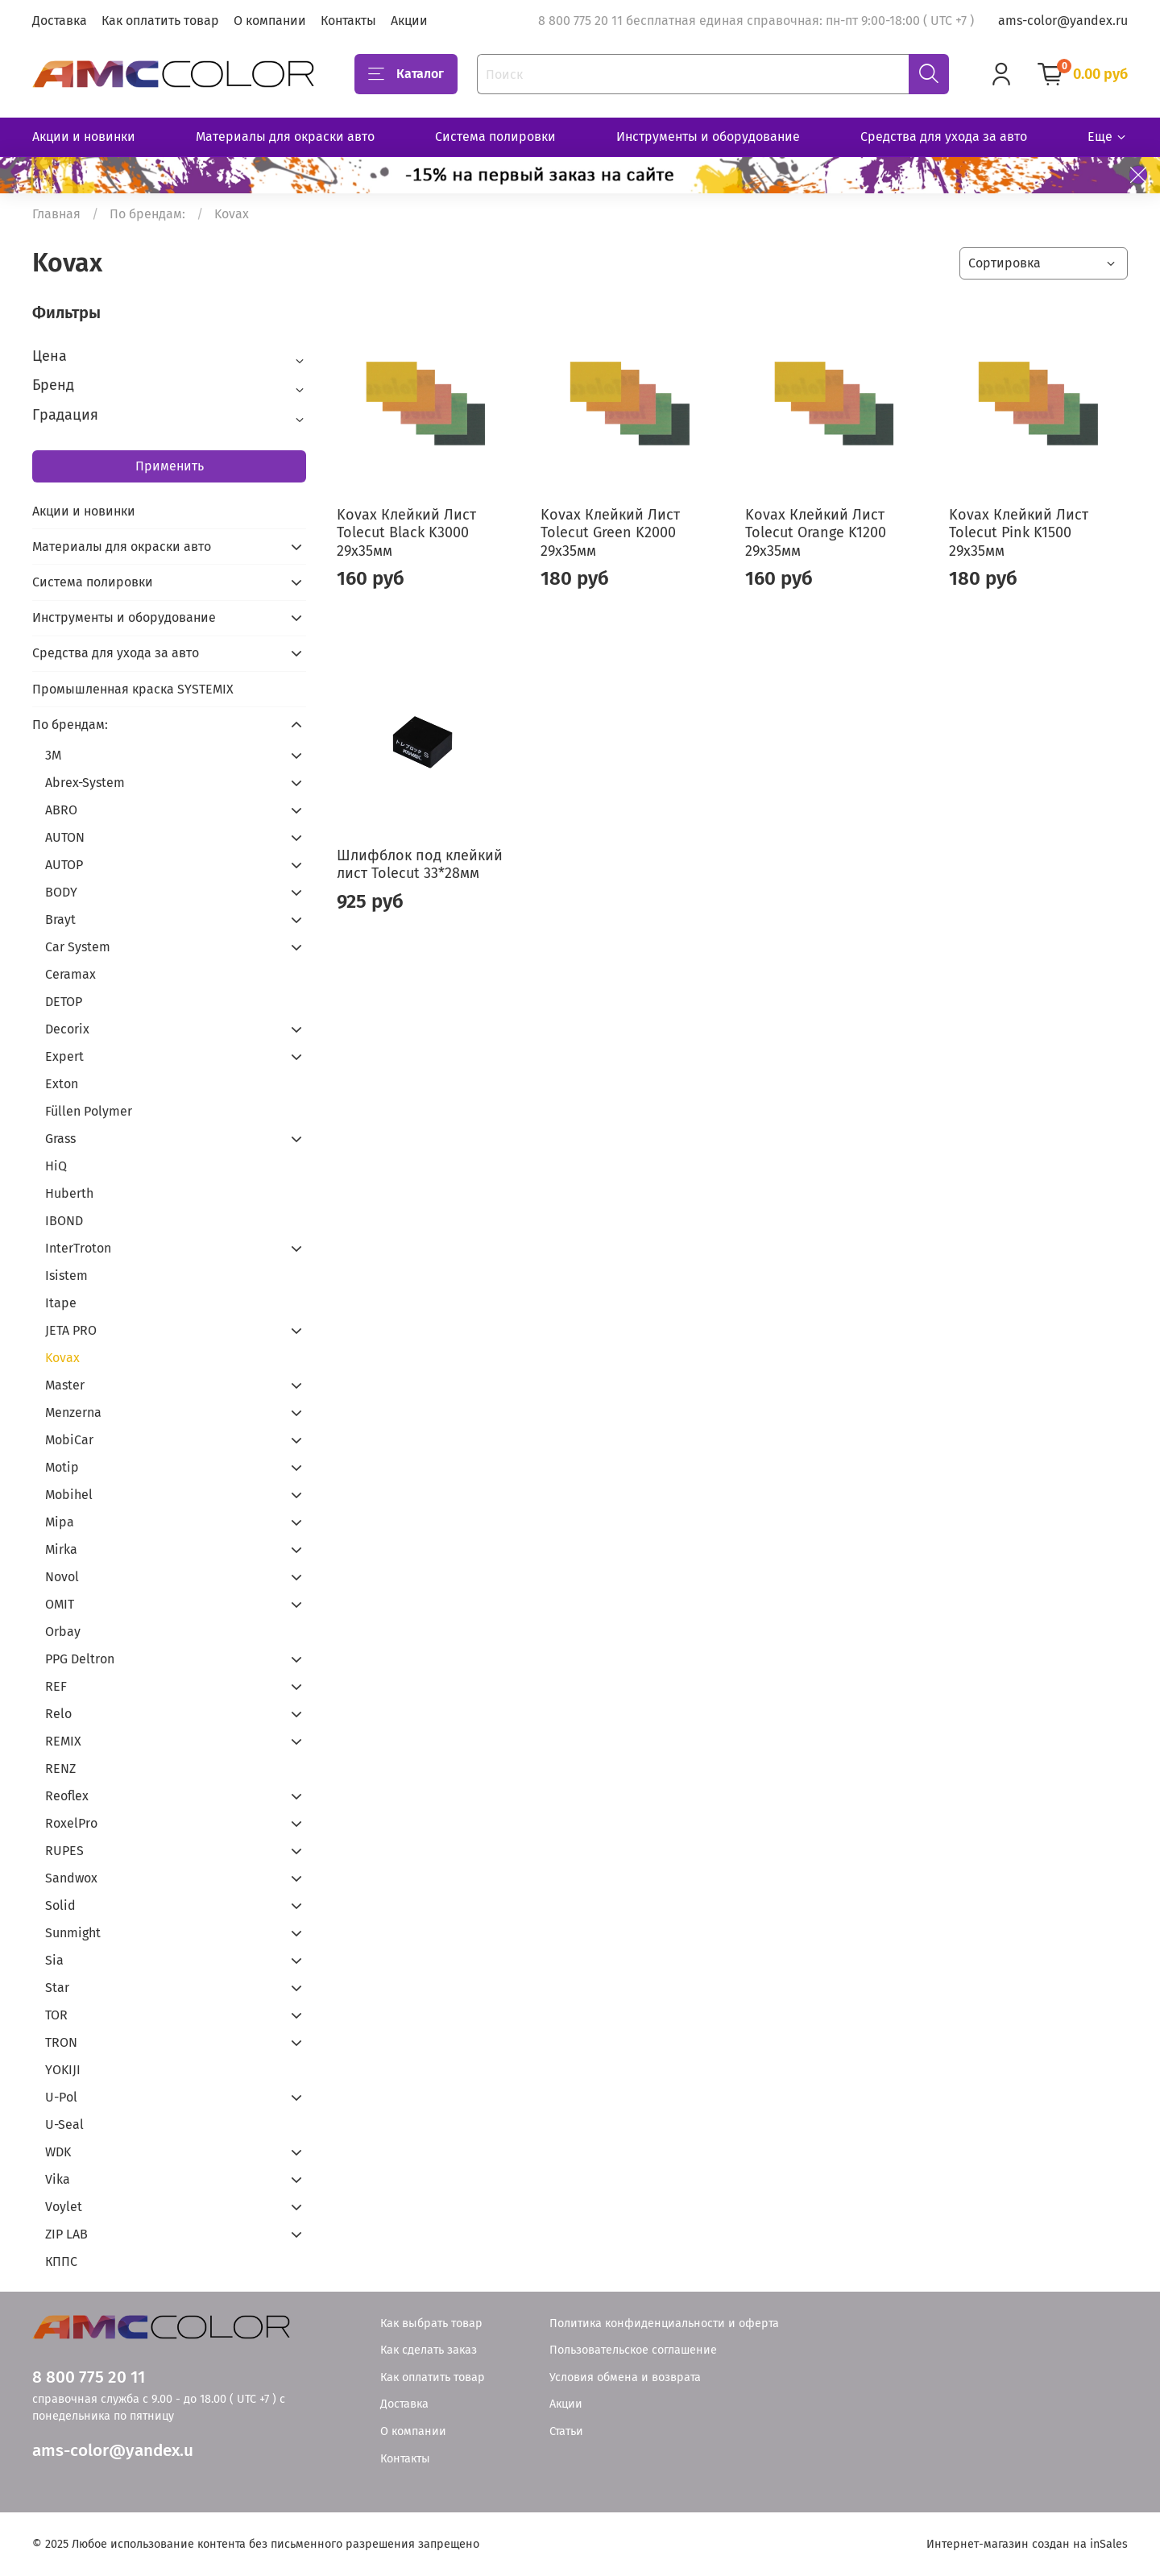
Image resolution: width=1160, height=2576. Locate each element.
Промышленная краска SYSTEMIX (133, 689)
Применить (169, 466)
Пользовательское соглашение (633, 2350)
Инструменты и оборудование (708, 136)
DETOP (63, 1001)
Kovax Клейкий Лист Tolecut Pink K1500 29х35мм (1018, 533)
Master (65, 1385)
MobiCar (69, 1439)
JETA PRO (71, 1330)
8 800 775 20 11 (88, 2377)
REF (56, 1686)
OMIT (59, 1604)
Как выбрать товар (431, 2323)
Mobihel (69, 1494)
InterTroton (78, 1248)
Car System (77, 947)
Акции (409, 20)
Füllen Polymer (88, 1111)
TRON (61, 2042)
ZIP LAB (66, 2234)
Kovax (62, 1357)
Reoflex (67, 1796)
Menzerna (73, 1412)
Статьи (566, 2431)
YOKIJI (63, 2069)
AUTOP (64, 864)
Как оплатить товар (160, 20)
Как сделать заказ (428, 2350)
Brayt (60, 919)
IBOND (64, 1220)
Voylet (63, 2206)
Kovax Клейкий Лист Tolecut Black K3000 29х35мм (406, 533)
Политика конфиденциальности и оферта (664, 2323)
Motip (62, 1467)
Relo (58, 1713)
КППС (61, 2261)
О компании (270, 20)
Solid (60, 1905)
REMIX (63, 1741)
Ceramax (70, 974)
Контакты (348, 20)
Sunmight (73, 1932)
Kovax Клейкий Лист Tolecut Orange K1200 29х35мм (815, 533)
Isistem (66, 1275)
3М (53, 755)
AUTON (65, 837)
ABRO (61, 810)
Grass (60, 1138)
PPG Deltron (79, 1659)
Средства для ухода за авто (943, 136)
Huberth (69, 1193)
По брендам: (147, 214)
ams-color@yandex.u (112, 2451)
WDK (58, 2152)
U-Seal (64, 2124)
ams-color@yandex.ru (1063, 20)
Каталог (406, 74)
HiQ (56, 1166)
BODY (61, 892)
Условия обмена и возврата (625, 2377)
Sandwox (71, 1878)
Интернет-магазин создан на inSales (1027, 2544)
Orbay (63, 1631)
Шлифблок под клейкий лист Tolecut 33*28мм (420, 865)
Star (57, 1987)
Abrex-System (85, 782)
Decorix (67, 1029)
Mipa (59, 1522)
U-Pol (61, 2097)
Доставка (59, 20)
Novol (62, 1576)
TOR (56, 2015)
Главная (56, 214)
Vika (57, 2179)
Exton (61, 1083)
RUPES (64, 1850)
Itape (61, 1303)
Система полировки (495, 136)
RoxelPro (71, 1823)
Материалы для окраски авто (285, 136)
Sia (54, 1960)
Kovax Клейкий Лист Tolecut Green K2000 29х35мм (610, 533)
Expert (64, 1056)
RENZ (60, 1768)
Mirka (61, 1549)
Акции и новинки (83, 136)
